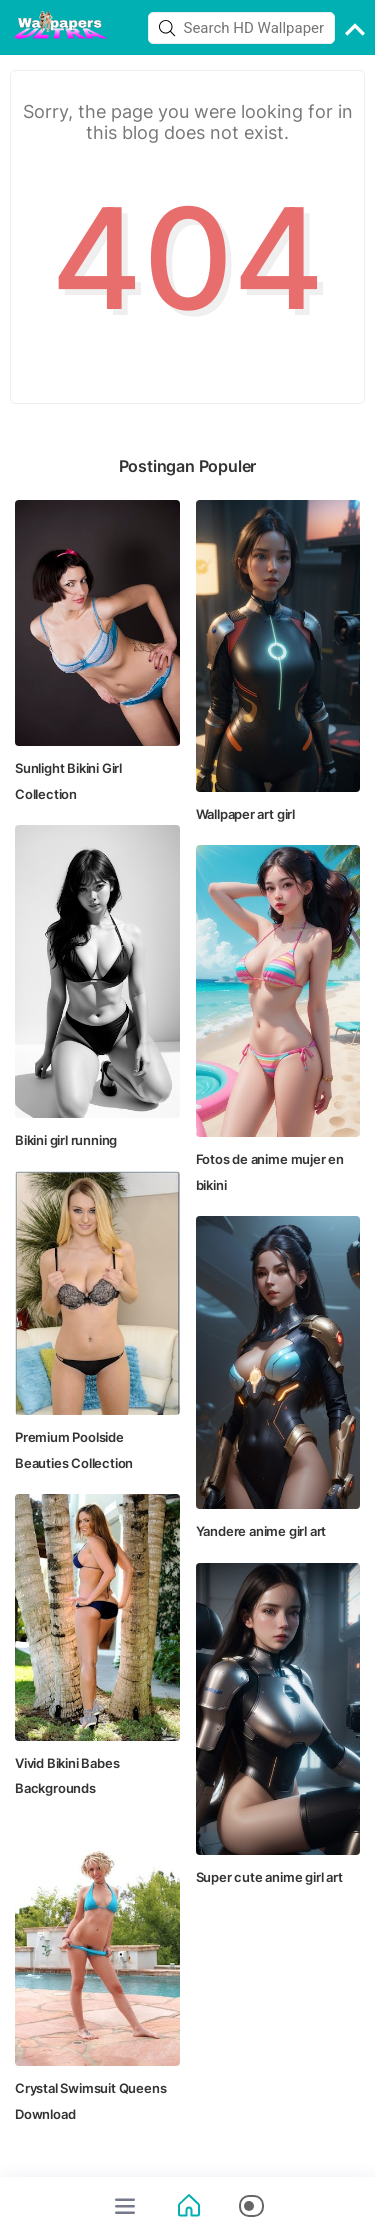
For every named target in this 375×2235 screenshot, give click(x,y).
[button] (251, 2206)
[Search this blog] (242, 28)
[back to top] (355, 32)
